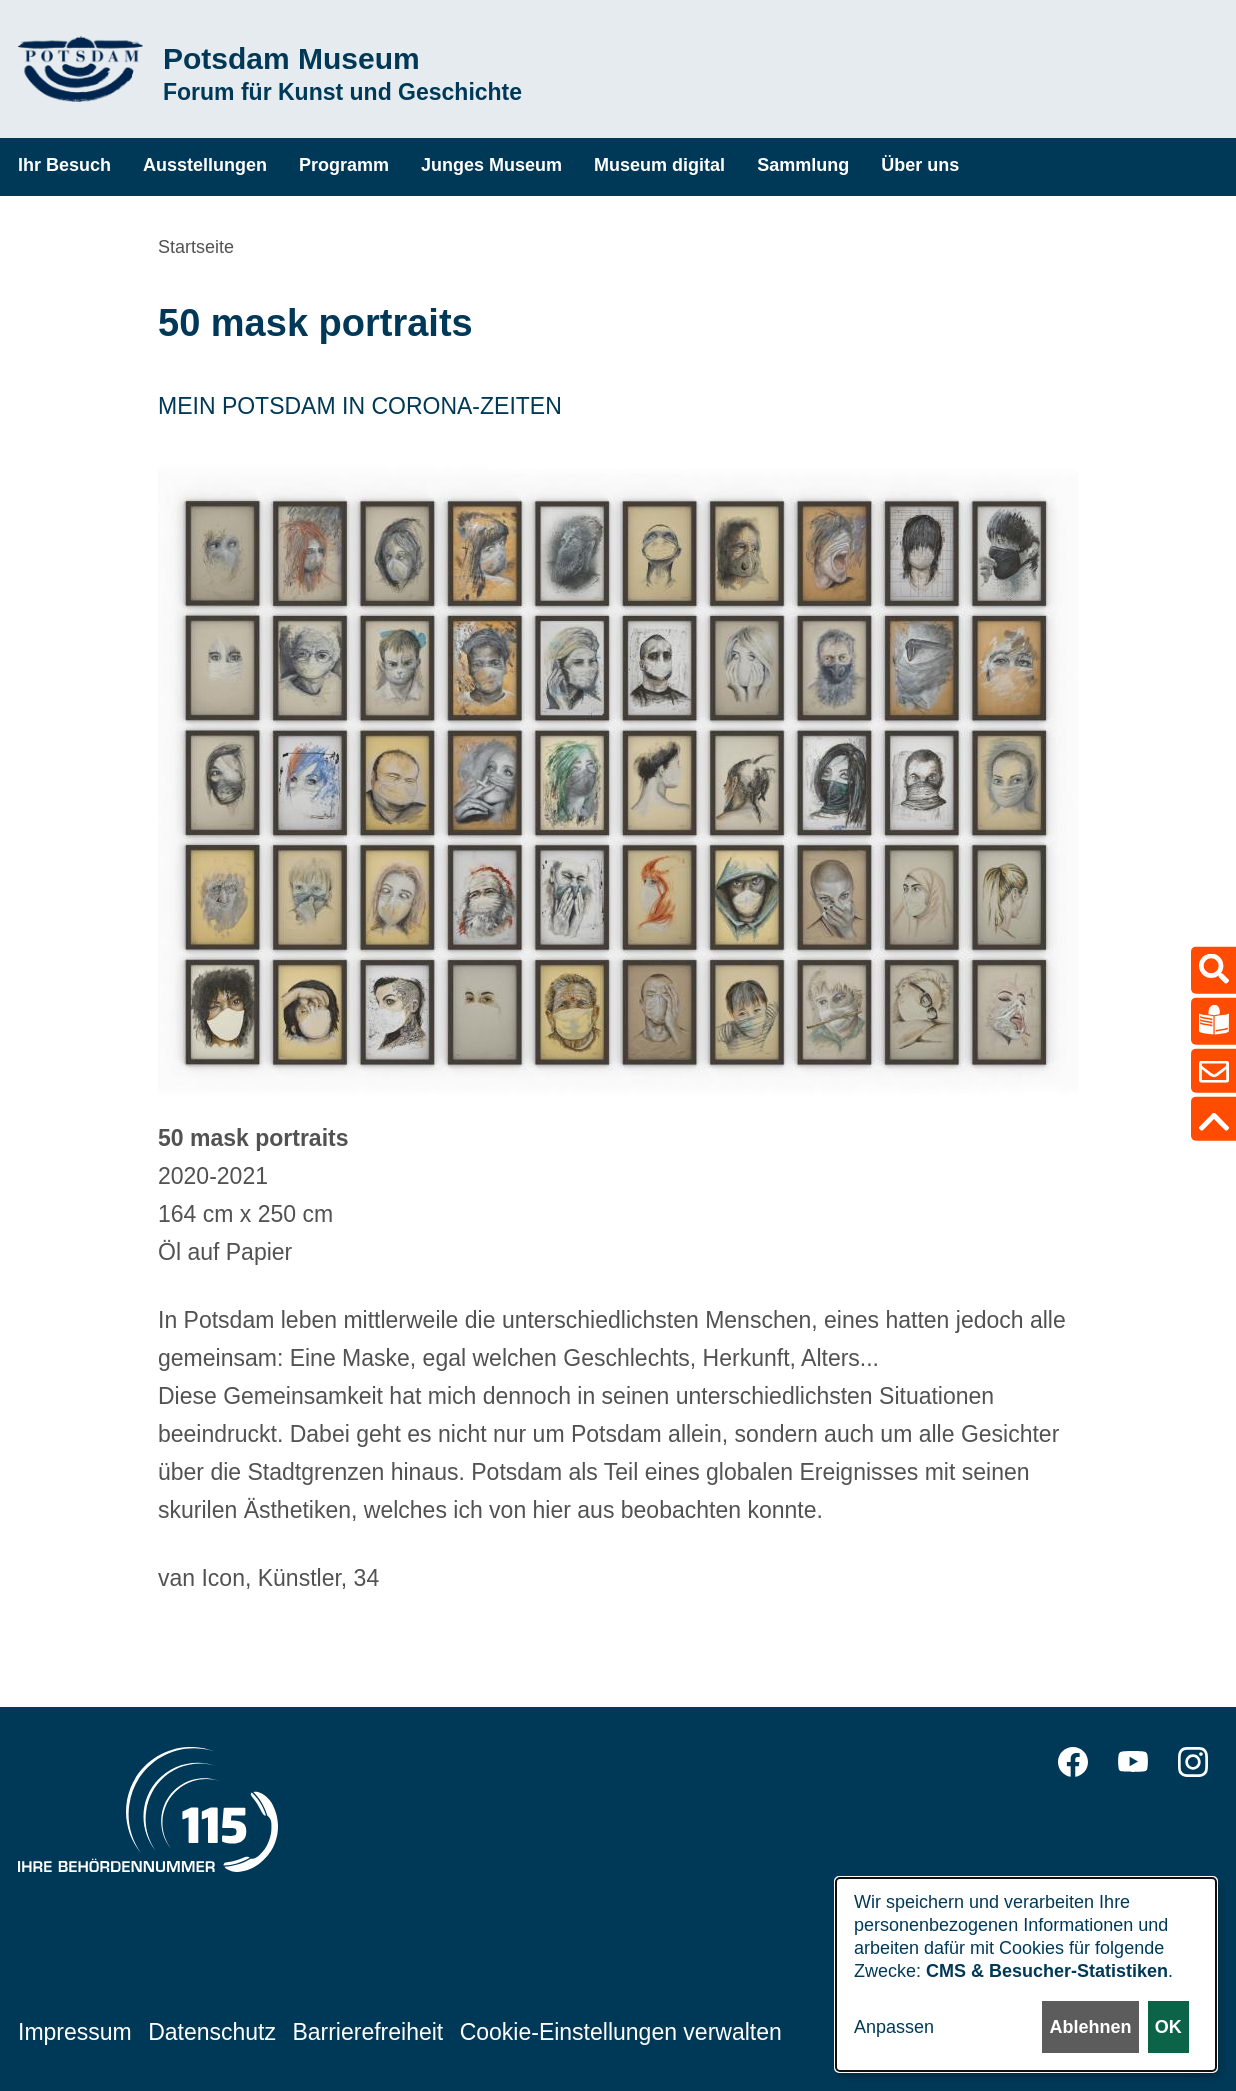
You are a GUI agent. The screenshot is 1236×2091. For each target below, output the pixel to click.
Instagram (1193, 1762)
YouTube (1133, 1762)
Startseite (196, 247)
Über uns (920, 165)
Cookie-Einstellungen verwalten (621, 2032)
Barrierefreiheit (367, 2032)
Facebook (1073, 1762)
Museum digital (659, 165)
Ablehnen (1090, 2027)
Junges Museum (491, 165)
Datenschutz (212, 2032)
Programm (344, 165)
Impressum (75, 2032)
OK (1168, 2027)
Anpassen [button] (894, 2027)
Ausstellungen (205, 165)
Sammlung (803, 165)
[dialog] (1026, 1974)
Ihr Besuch (64, 165)
